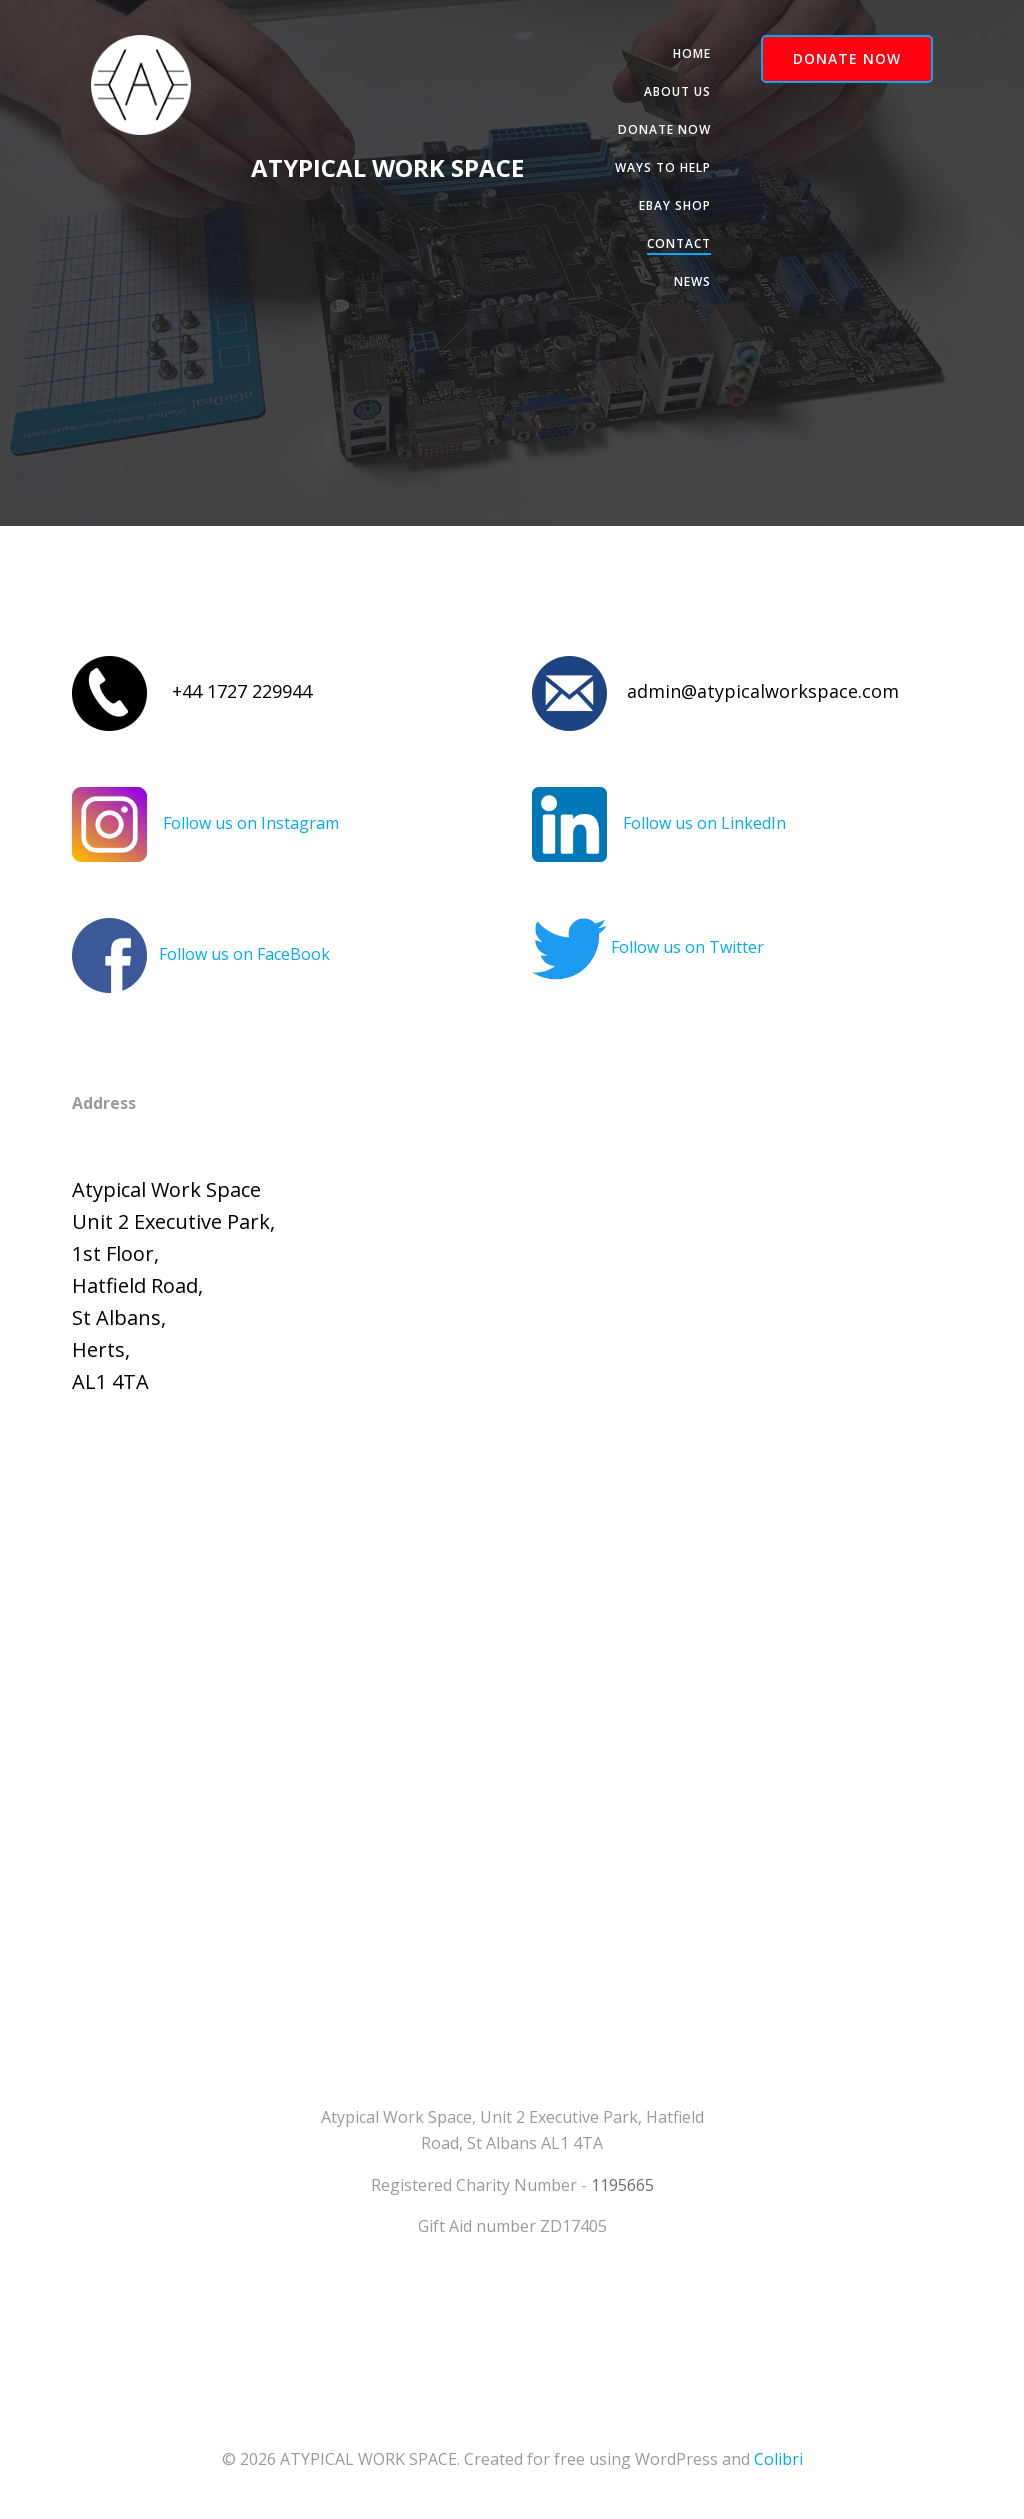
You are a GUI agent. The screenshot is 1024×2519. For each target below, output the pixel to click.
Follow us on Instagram (251, 823)
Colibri (778, 2459)
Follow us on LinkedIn (704, 823)
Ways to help (663, 167)
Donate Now (664, 129)
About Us (677, 91)
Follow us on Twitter (687, 947)
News (692, 281)
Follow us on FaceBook (244, 954)
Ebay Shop (675, 205)
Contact (679, 243)
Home (692, 53)
